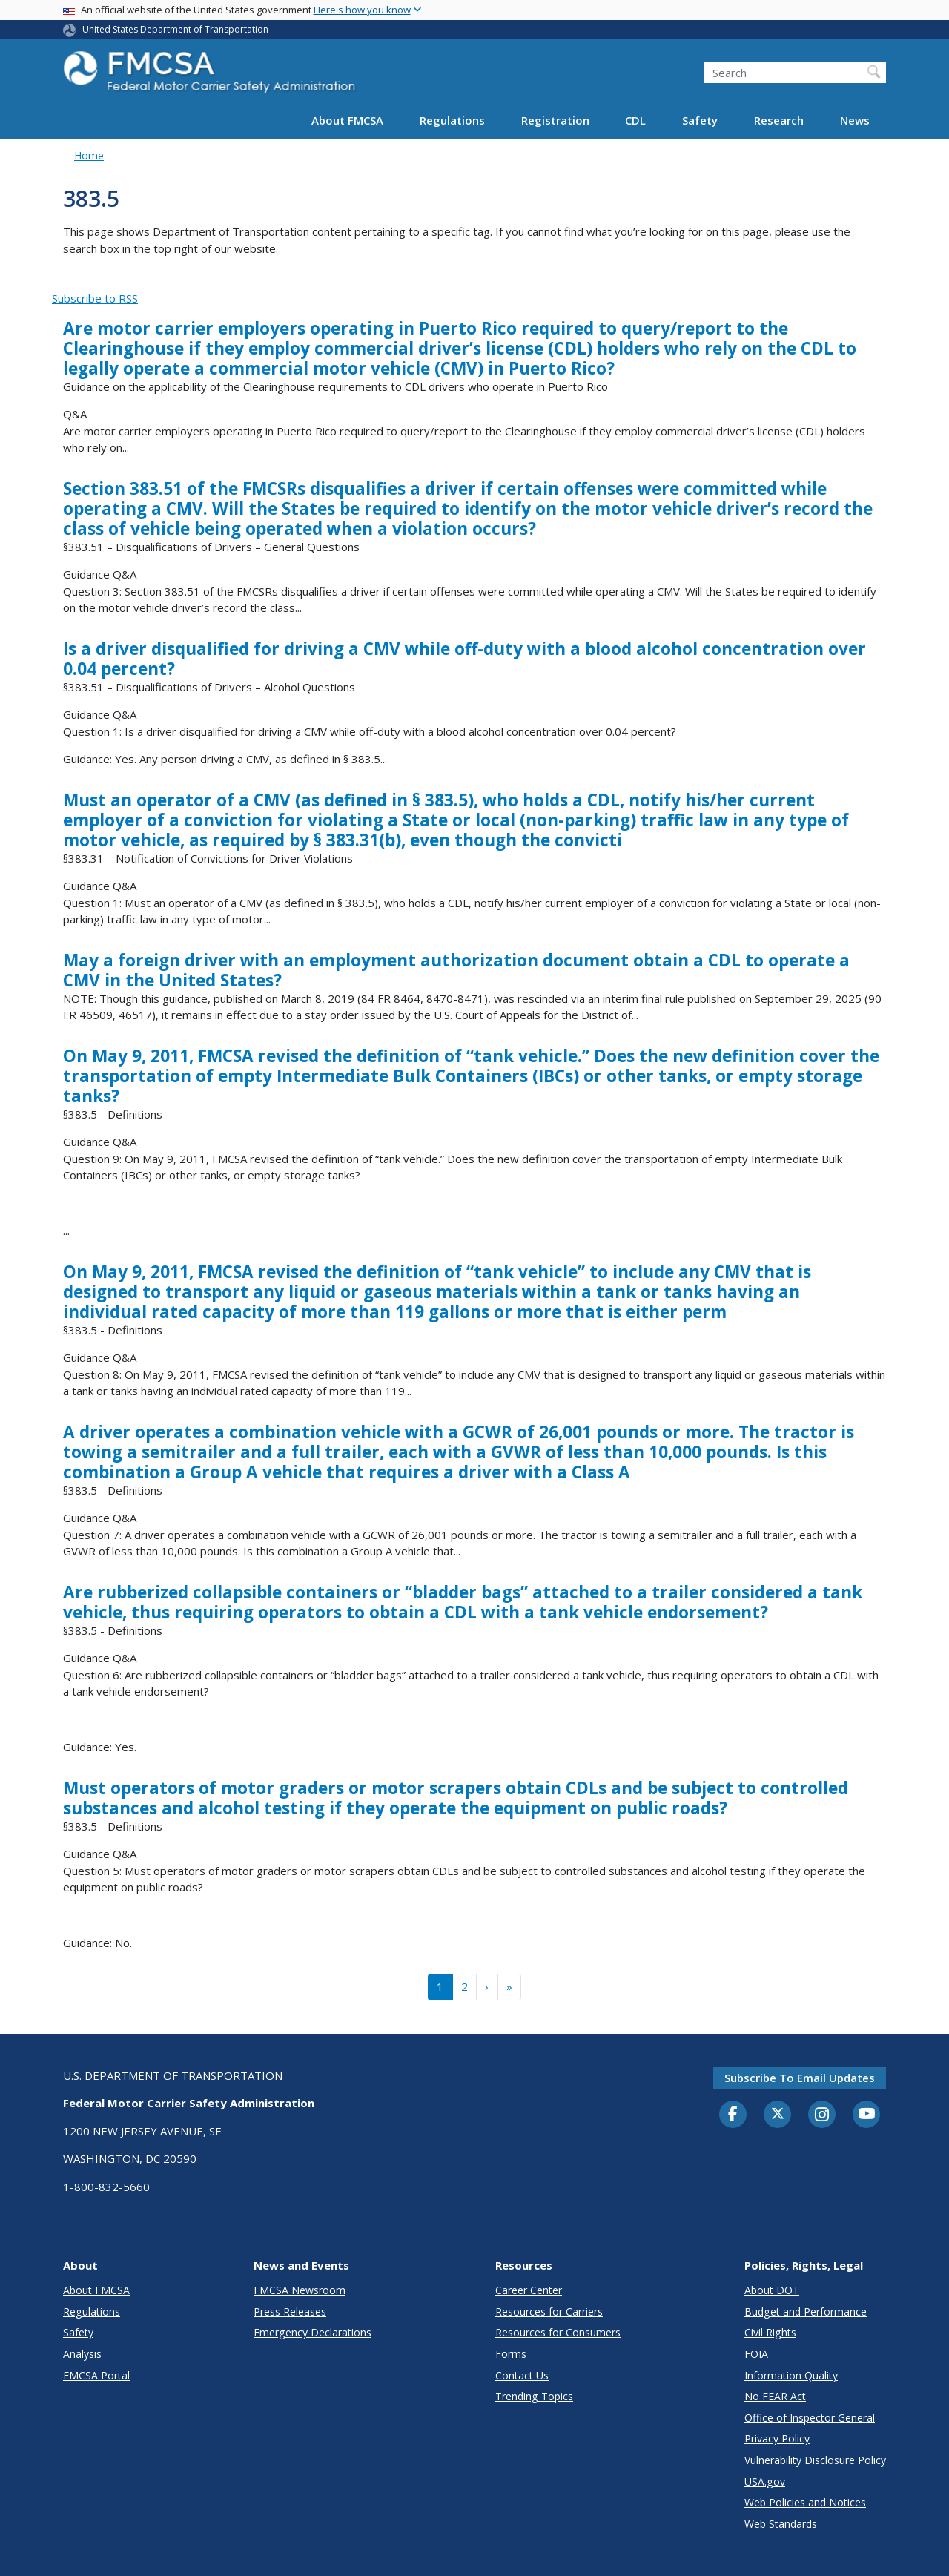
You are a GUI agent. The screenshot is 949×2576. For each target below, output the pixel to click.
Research (779, 120)
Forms (510, 2354)
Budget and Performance (805, 2312)
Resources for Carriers (549, 2312)
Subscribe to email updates (799, 2077)
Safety (700, 120)
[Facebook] (733, 2114)
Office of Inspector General (809, 2418)
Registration (555, 120)
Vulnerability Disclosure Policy (815, 2460)
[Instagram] (822, 2116)
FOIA (756, 2354)
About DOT (771, 2290)
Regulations (452, 120)
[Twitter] (778, 2113)
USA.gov (764, 2481)
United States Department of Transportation (175, 29)
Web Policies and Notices (805, 2502)
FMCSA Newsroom (299, 2290)
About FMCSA (347, 120)
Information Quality (791, 2375)
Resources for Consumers (558, 2332)
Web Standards (780, 2524)
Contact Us (522, 2375)
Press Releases (290, 2312)
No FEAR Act (775, 2396)
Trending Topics (534, 2396)
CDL (635, 120)
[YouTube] (867, 2114)
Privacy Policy (777, 2438)
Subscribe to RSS (95, 298)
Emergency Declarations (312, 2332)
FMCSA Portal (96, 2375)
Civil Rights (770, 2332)
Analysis (82, 2354)
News (855, 120)
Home (89, 155)
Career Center (528, 2290)
